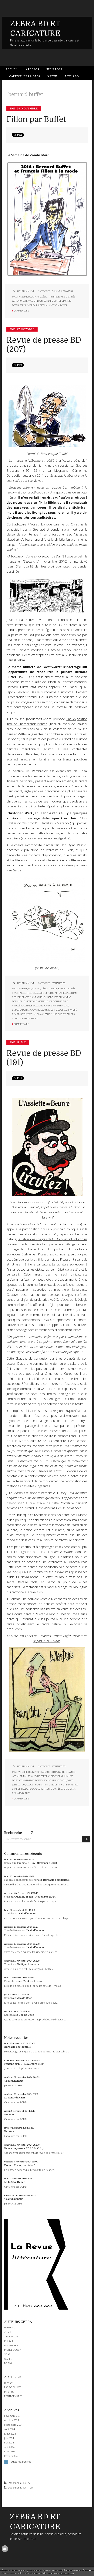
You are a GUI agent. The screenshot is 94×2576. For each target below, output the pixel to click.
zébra (44, 296)
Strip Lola (54, 69)
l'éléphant (72, 992)
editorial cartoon (48, 305)
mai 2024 (9, 2442)
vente (49, 1788)
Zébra (8, 1863)
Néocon (9, 2114)
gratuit (36, 296)
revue (15, 992)
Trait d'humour (26, 1913)
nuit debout (50, 1784)
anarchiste (52, 997)
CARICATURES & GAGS (62, 291)
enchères (58, 1788)
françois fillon (34, 300)
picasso (39, 1780)
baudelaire (51, 1014)
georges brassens (21, 997)
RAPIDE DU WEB (13, 2387)
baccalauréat (37, 1788)
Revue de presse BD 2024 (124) (23, 2148)
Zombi (8, 1913)
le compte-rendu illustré (70, 1436)
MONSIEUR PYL (12, 2345)
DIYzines (8, 2383)
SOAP (7, 2354)
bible (65, 1001)
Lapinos (9, 2014)
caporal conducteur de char (21, 1879)
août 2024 (9, 2429)
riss (76, 1784)
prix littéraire (65, 1784)
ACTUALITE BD (58, 983)
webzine (22, 296)
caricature (18, 300)
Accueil (12, 69)
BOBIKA (8, 2363)
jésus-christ (55, 1001)
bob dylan (64, 1014)
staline (47, 1780)
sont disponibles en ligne (36, 1557)
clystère (66, 300)
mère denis (70, 1788)
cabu (62, 1780)
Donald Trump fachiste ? (19, 2165)
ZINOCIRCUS (11, 2336)
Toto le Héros (12, 1930)
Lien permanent (23, 291)
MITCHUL (9, 2391)
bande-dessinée (66, 296)
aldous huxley (34, 1784)
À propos (32, 69)
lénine (55, 1780)
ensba (60, 1005)
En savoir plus (67, 2573)
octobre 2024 (11, 2420)
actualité (60, 992)
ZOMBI (8, 2332)
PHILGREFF (10, 2341)
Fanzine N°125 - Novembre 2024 (37, 1863)
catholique (38, 997)
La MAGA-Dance (14, 2182)
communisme (26, 1780)
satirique (32, 305)
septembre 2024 (13, 2424)
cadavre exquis (38, 1009)
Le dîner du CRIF (15, 2097)
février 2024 (10, 2456)
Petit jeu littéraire (28, 1964)
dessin (15, 305)
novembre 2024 (13, 2416)
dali (66, 1005)
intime (28, 1014)
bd (29, 296)
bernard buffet (52, 300)
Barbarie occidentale (56, 1879)
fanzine (53, 296)
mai (25, 1776)
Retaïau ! (9, 2131)
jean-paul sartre (29, 1018)
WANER (8, 2359)
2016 (30, 1776)
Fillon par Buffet (36, 119)
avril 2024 (9, 2447)
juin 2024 (9, 2438)
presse (23, 305)
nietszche (43, 1001)
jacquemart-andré (66, 1009)
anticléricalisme (21, 1005)
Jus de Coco (24, 1998)
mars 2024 (9, 2451)
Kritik (52, 76)
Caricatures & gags (24, 76)
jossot (69, 1780)
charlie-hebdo (20, 1788)
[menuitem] (14, 69)
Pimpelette (11, 1981)
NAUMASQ (9, 2327)
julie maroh (18, 1784)
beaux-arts (37, 1005)
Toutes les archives (20, 2461)
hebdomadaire (35, 992)
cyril (7, 1896)
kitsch (51, 1009)
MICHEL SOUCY (12, 2349)
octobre (49, 992)
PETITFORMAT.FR (13, 2396)
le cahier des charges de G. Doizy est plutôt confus (52, 1239)
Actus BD (72, 76)
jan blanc (38, 1014)
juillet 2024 (10, 2433)
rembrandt (18, 1014)
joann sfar (50, 1005)
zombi (63, 305)
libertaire (31, 1001)
